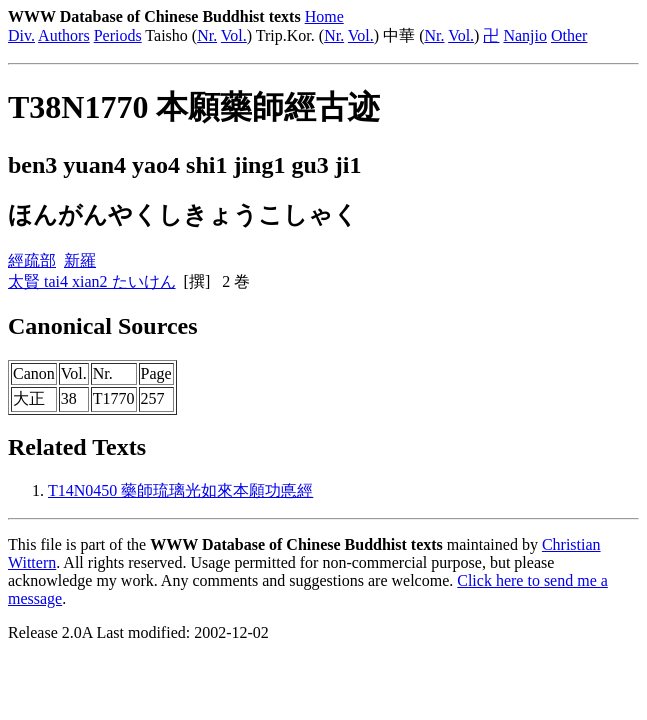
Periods (118, 35)
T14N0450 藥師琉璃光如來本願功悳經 (180, 490)
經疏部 (32, 260)
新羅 (80, 260)
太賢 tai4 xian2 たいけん (92, 281)
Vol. (234, 35)
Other (569, 35)
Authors (64, 35)
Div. (21, 35)
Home (324, 16)
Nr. (207, 35)
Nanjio (525, 35)
